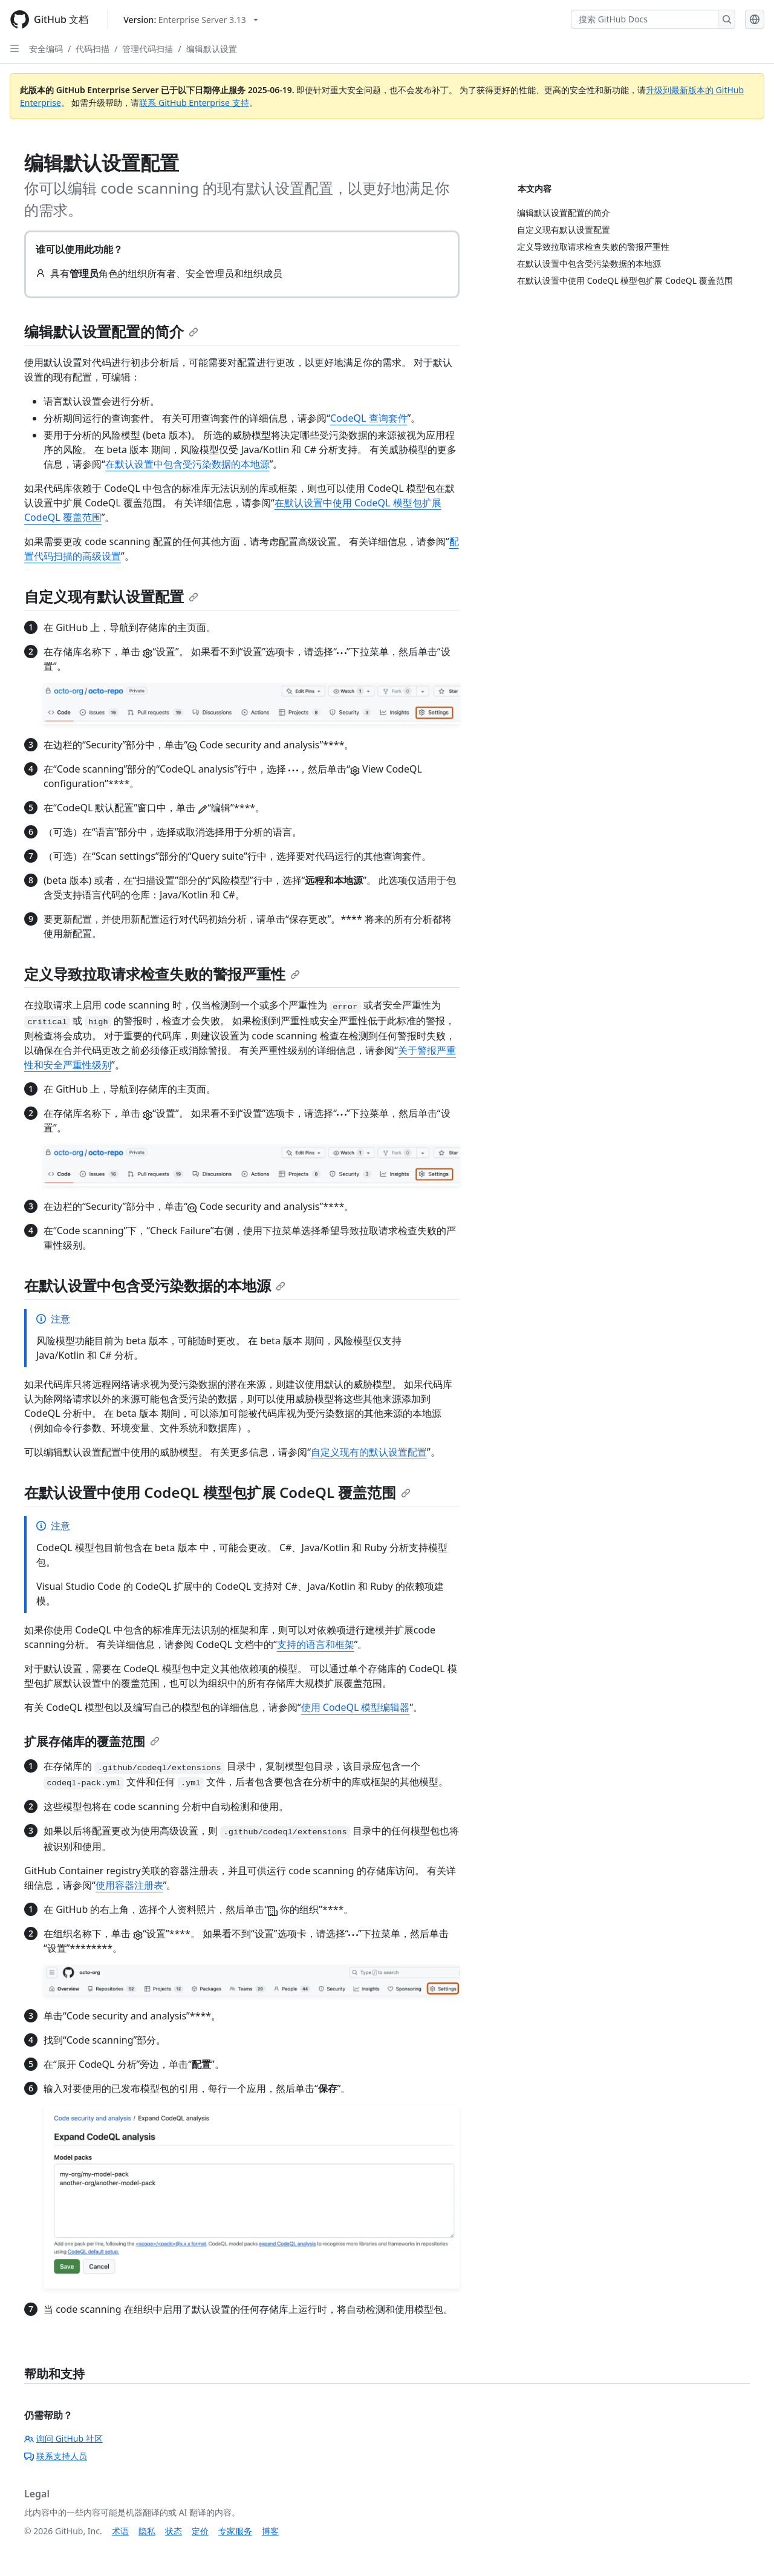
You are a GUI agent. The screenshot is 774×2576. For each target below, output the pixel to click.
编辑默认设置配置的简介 (111, 331)
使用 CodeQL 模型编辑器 (355, 1707)
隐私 (146, 2531)
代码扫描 (92, 48)
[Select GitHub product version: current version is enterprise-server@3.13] (191, 19)
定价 (200, 2531)
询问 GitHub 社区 (63, 2438)
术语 (120, 2531)
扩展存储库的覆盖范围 (92, 1741)
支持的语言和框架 (315, 1644)
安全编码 (46, 48)
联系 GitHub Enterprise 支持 (194, 102)
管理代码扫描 (147, 48)
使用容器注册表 (129, 1885)
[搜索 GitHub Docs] (644, 19)
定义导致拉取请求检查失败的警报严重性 (162, 974)
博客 (270, 2531)
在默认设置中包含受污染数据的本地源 (187, 464)
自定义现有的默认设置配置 (369, 1452)
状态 (173, 2531)
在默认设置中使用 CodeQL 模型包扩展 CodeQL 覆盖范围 (217, 1492)
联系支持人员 (55, 2456)
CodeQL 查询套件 (369, 418)
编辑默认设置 (211, 48)
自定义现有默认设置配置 (111, 596)
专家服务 (235, 2531)
